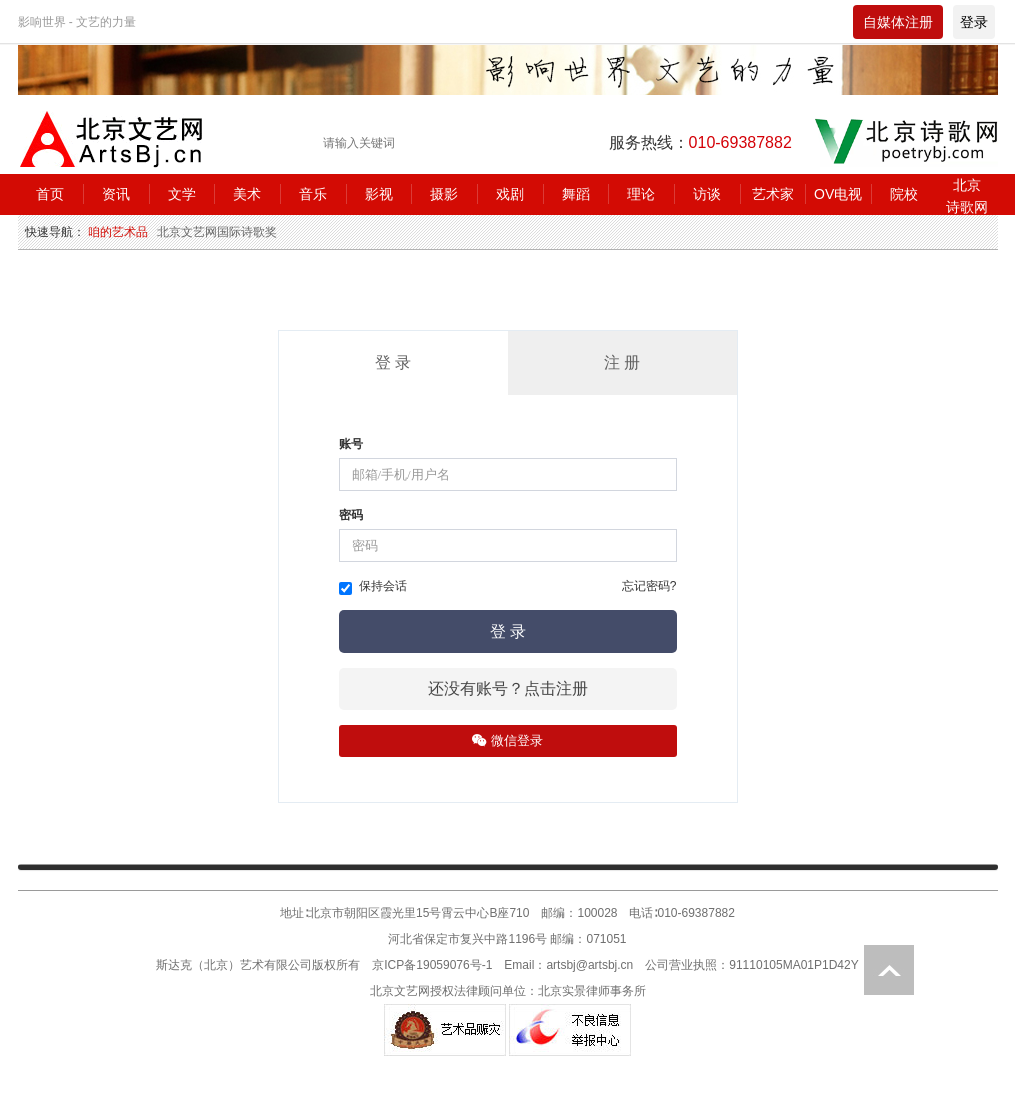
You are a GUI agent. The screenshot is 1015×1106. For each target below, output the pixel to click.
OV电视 (838, 194)
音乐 (313, 194)
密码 (351, 515)
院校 (904, 194)
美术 (247, 194)
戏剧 (510, 194)
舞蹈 (576, 194)
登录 (974, 22)
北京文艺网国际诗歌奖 (217, 232)
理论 (641, 194)
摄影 (444, 194)
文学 (182, 194)
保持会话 (373, 587)
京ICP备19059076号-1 (432, 965)
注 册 (622, 362)
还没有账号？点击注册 (508, 688)
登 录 (393, 362)
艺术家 (773, 194)
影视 (379, 194)
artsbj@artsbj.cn (589, 965)
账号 (351, 444)
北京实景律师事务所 (592, 991)
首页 (50, 194)
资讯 (116, 194)
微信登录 (507, 740)
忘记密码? (649, 586)
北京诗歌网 (967, 196)
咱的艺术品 (118, 232)
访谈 (707, 194)
